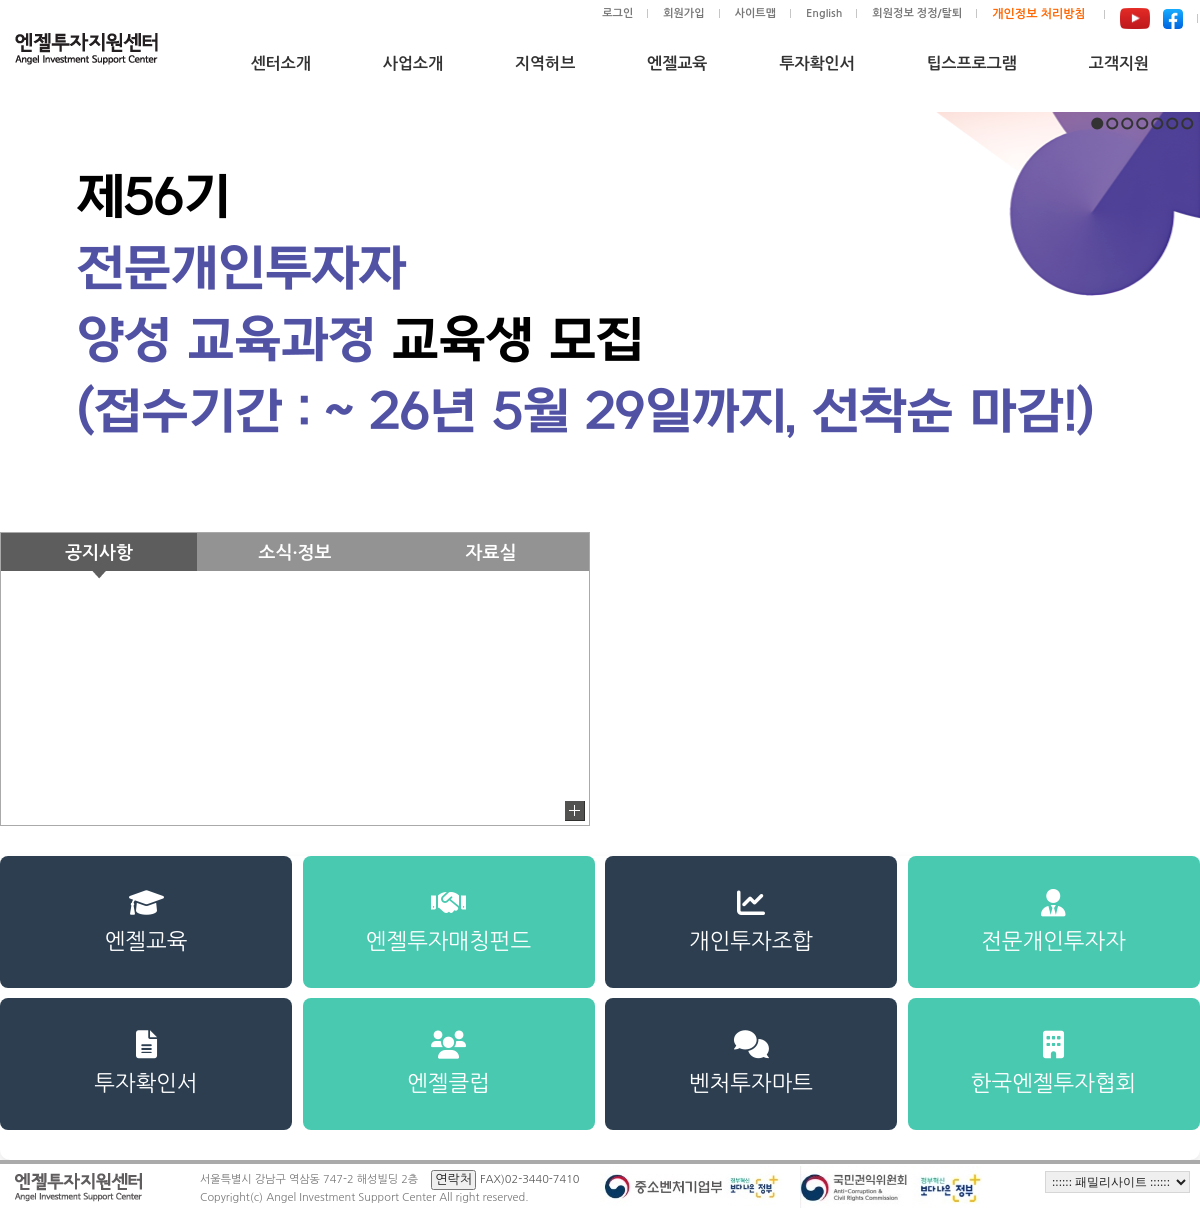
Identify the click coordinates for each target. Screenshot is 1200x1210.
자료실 (491, 553)
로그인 (617, 13)
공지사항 (99, 553)
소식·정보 (295, 553)
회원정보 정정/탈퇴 (917, 13)
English (824, 13)
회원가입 (683, 13)
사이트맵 (755, 13)
